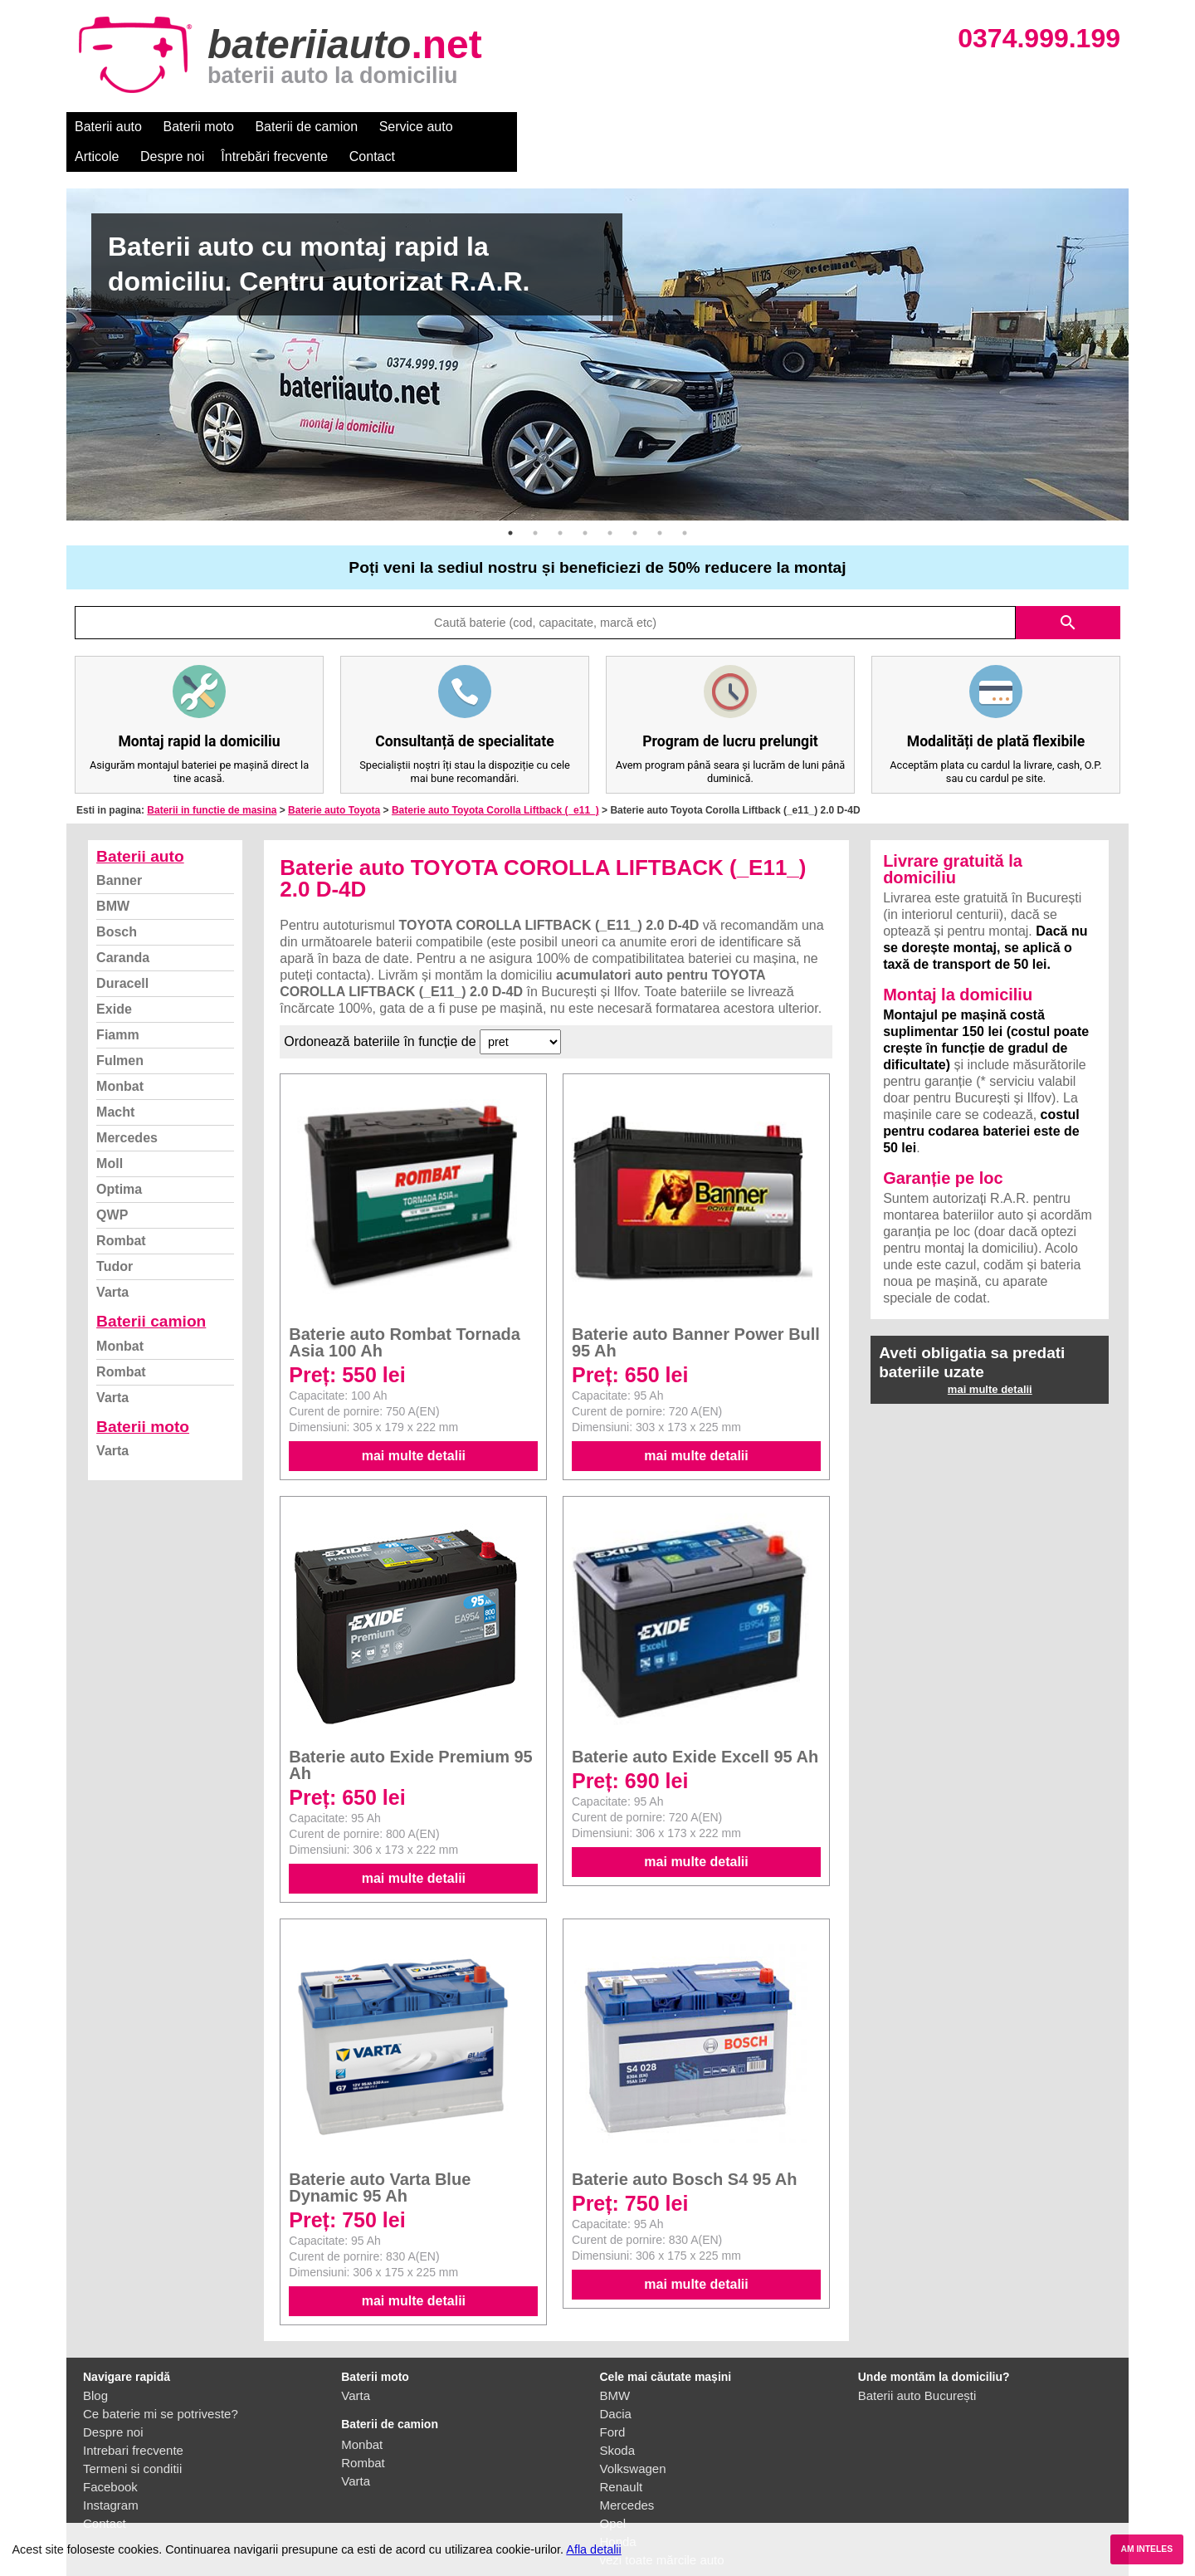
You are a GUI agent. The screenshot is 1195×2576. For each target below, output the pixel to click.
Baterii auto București (917, 2365)
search (1068, 593)
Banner (119, 850)
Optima (119, 1159)
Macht (115, 1082)
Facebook (110, 2457)
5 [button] (610, 503)
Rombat (121, 1211)
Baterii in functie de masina (211, 780)
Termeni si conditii (132, 2439)
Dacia (616, 2384)
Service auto (416, 127)
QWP (112, 1185)
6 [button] (635, 503)
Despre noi (571, 127)
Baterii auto (108, 127)
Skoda (618, 2420)
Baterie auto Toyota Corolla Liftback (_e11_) (495, 780)
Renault (621, 2457)
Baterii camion (151, 1291)
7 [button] (659, 503)
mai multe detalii (414, 1426)
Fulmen (120, 1031)
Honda (618, 2512)
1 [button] (510, 503)
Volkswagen (633, 2439)
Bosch (116, 902)
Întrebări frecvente (673, 127)
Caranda (122, 928)
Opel (613, 2493)
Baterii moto (198, 127)
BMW (112, 876)
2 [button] (535, 503)
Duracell (122, 953)
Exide (114, 979)
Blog (95, 2365)
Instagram (111, 2475)
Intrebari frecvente (133, 2420)
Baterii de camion (306, 127)
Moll (109, 1134)
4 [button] (585, 503)
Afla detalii (593, 2549)
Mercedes (127, 1108)
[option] (597, 325)
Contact (771, 127)
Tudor (114, 1236)
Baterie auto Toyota (334, 780)
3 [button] (560, 503)
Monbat (120, 1056)
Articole (496, 127)
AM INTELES (1146, 2549)
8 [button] (684, 503)
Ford (613, 2402)
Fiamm (117, 1005)
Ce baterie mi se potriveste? (160, 2384)
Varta (112, 1262)
